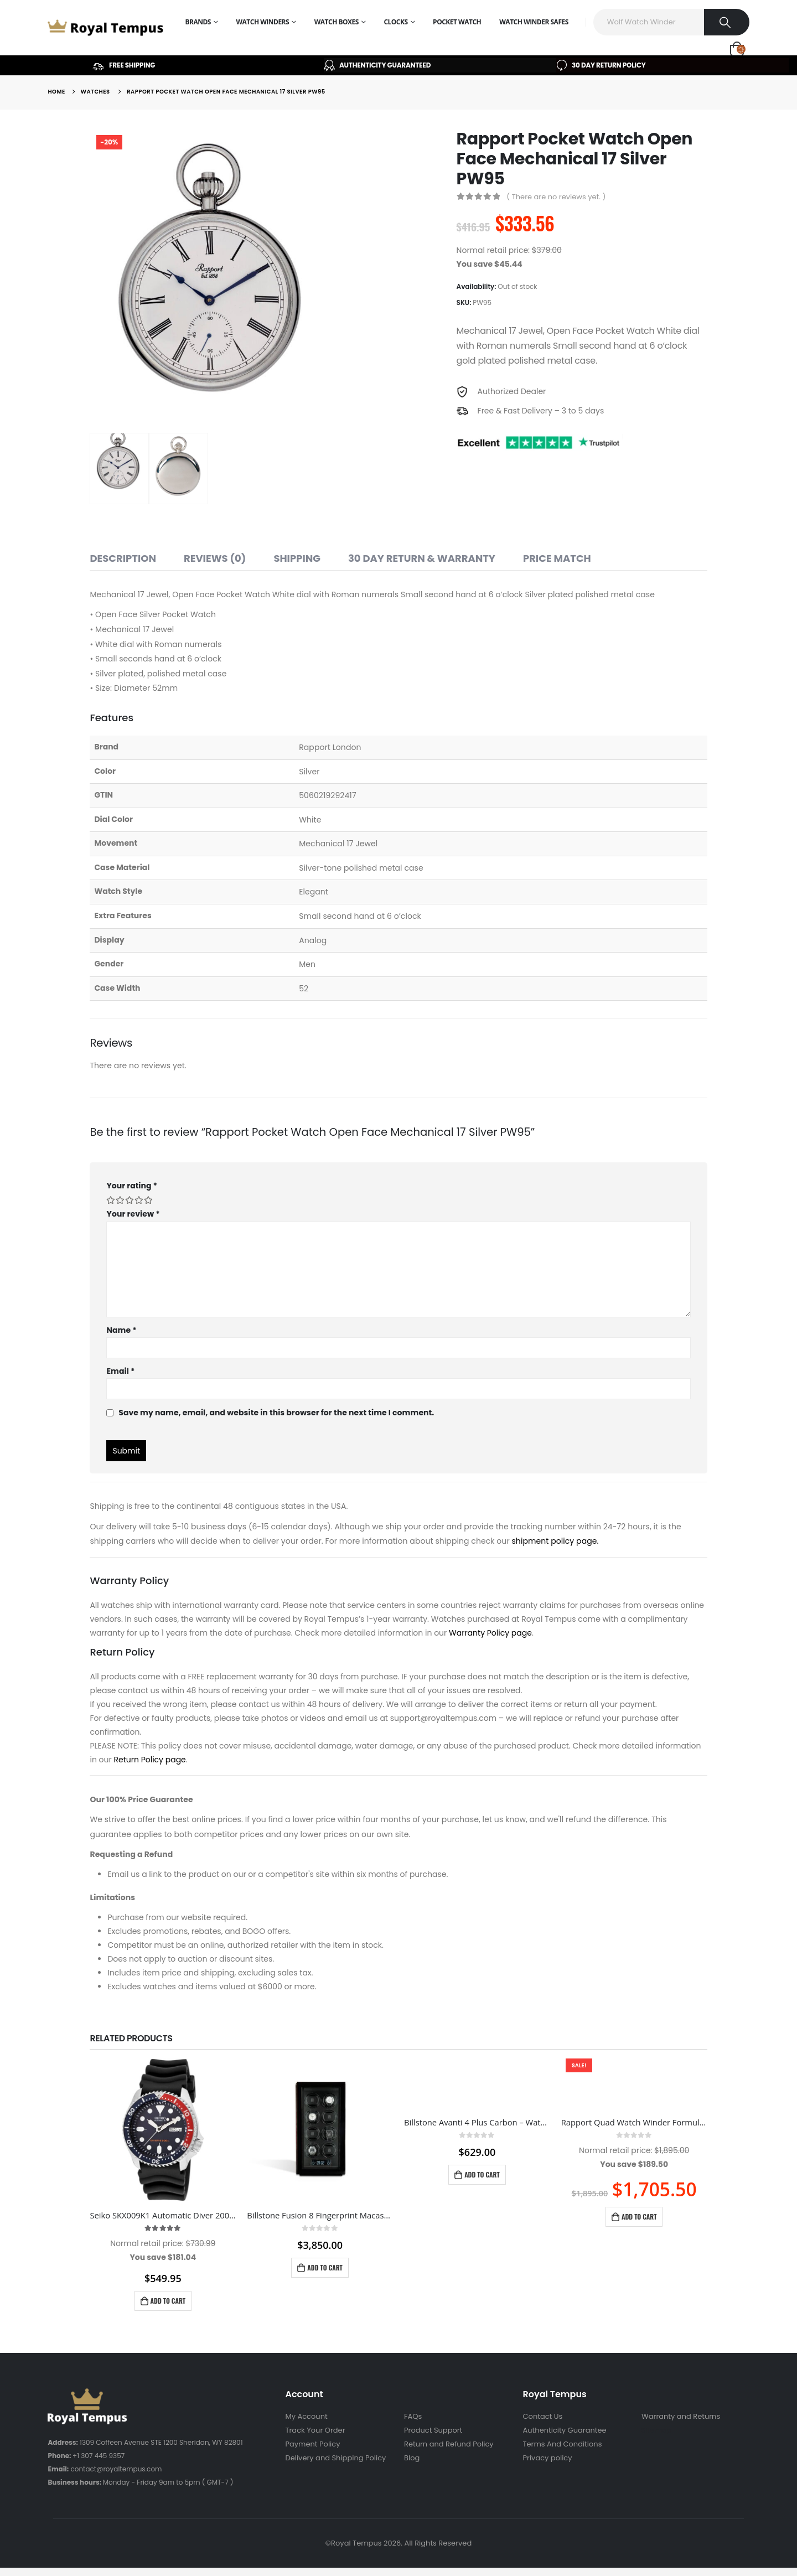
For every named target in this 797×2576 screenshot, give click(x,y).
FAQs (413, 2416)
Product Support (433, 2430)
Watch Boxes (336, 22)
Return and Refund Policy (449, 2444)
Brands (198, 22)
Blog (412, 2458)
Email (120, 1371)
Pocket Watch (457, 22)
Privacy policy (547, 2458)
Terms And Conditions (562, 2444)
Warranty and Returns (680, 2416)
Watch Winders (262, 22)
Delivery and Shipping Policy (335, 2458)
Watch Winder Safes (533, 22)
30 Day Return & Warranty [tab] (421, 558)
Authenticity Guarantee (565, 2430)
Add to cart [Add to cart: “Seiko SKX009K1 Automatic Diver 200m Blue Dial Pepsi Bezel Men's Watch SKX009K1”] (168, 2300)
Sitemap (656, 2430)
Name (121, 1330)
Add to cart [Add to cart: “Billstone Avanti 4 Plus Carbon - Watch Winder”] (482, 2174)
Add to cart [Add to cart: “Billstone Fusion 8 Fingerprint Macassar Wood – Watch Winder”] (325, 2267)
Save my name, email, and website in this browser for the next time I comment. (276, 1412)
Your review (132, 1213)
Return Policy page (149, 1759)
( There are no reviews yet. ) (555, 197)
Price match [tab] (557, 558)
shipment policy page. (554, 1540)
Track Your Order (315, 2430)
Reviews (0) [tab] (215, 558)
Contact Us (543, 2416)
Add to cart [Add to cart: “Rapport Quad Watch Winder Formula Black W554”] (639, 2216)
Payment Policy (312, 2444)
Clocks (395, 22)
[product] (163, 2129)
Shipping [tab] (296, 558)
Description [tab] (123, 558)
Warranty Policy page (490, 1632)
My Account (306, 2416)
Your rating (131, 1185)
